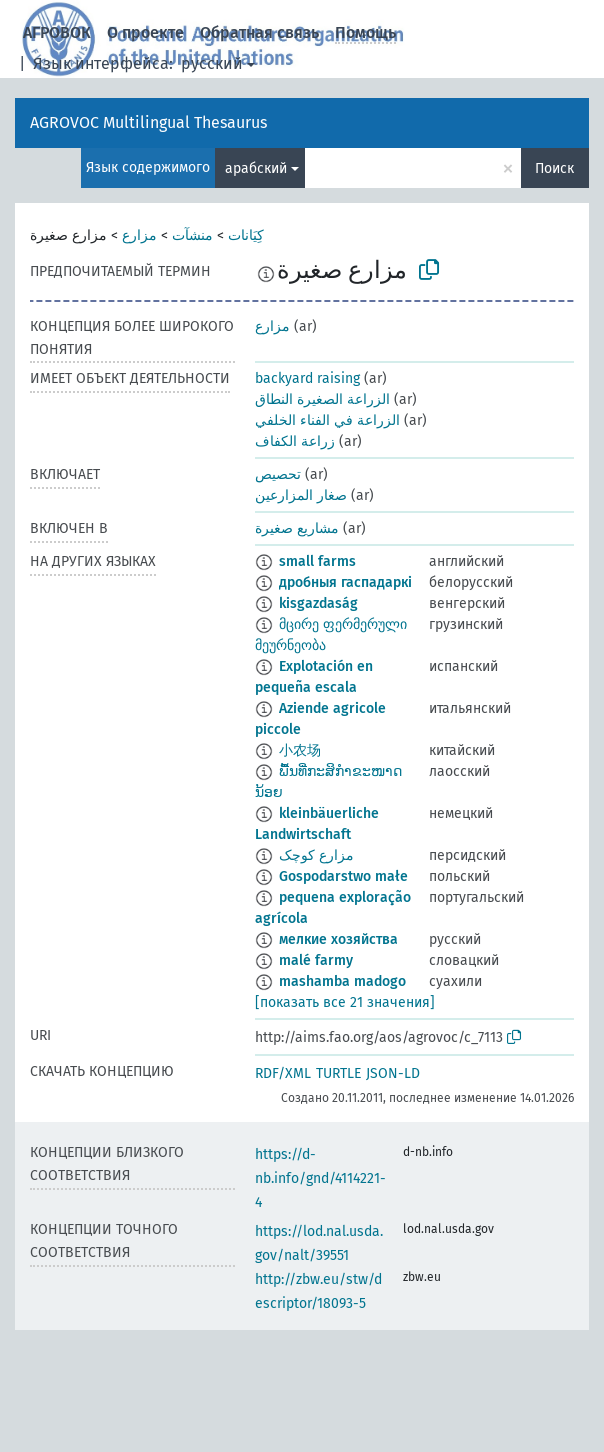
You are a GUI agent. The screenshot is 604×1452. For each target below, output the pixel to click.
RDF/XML (283, 1073)
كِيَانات (246, 235)
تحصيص (278, 474)
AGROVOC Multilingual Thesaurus (148, 122)
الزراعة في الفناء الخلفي (327, 420)
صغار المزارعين (301, 495)
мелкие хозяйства (338, 939)
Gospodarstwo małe (343, 876)
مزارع (139, 235)
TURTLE (338, 1073)
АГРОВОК (57, 32)
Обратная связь (259, 32)
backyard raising (307, 378)
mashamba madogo (342, 981)
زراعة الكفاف (295, 441)
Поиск (554, 168)
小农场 (300, 750)
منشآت (192, 235)
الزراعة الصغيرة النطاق (322, 399)
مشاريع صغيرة (297, 528)
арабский (256, 168)
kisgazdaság (318, 603)
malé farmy (316, 960)
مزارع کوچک (316, 855)
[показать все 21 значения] (345, 1002)
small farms (317, 561)
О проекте (145, 32)
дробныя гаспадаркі (345, 582)
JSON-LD (393, 1073)
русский (212, 63)
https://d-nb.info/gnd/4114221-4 (320, 1178)
